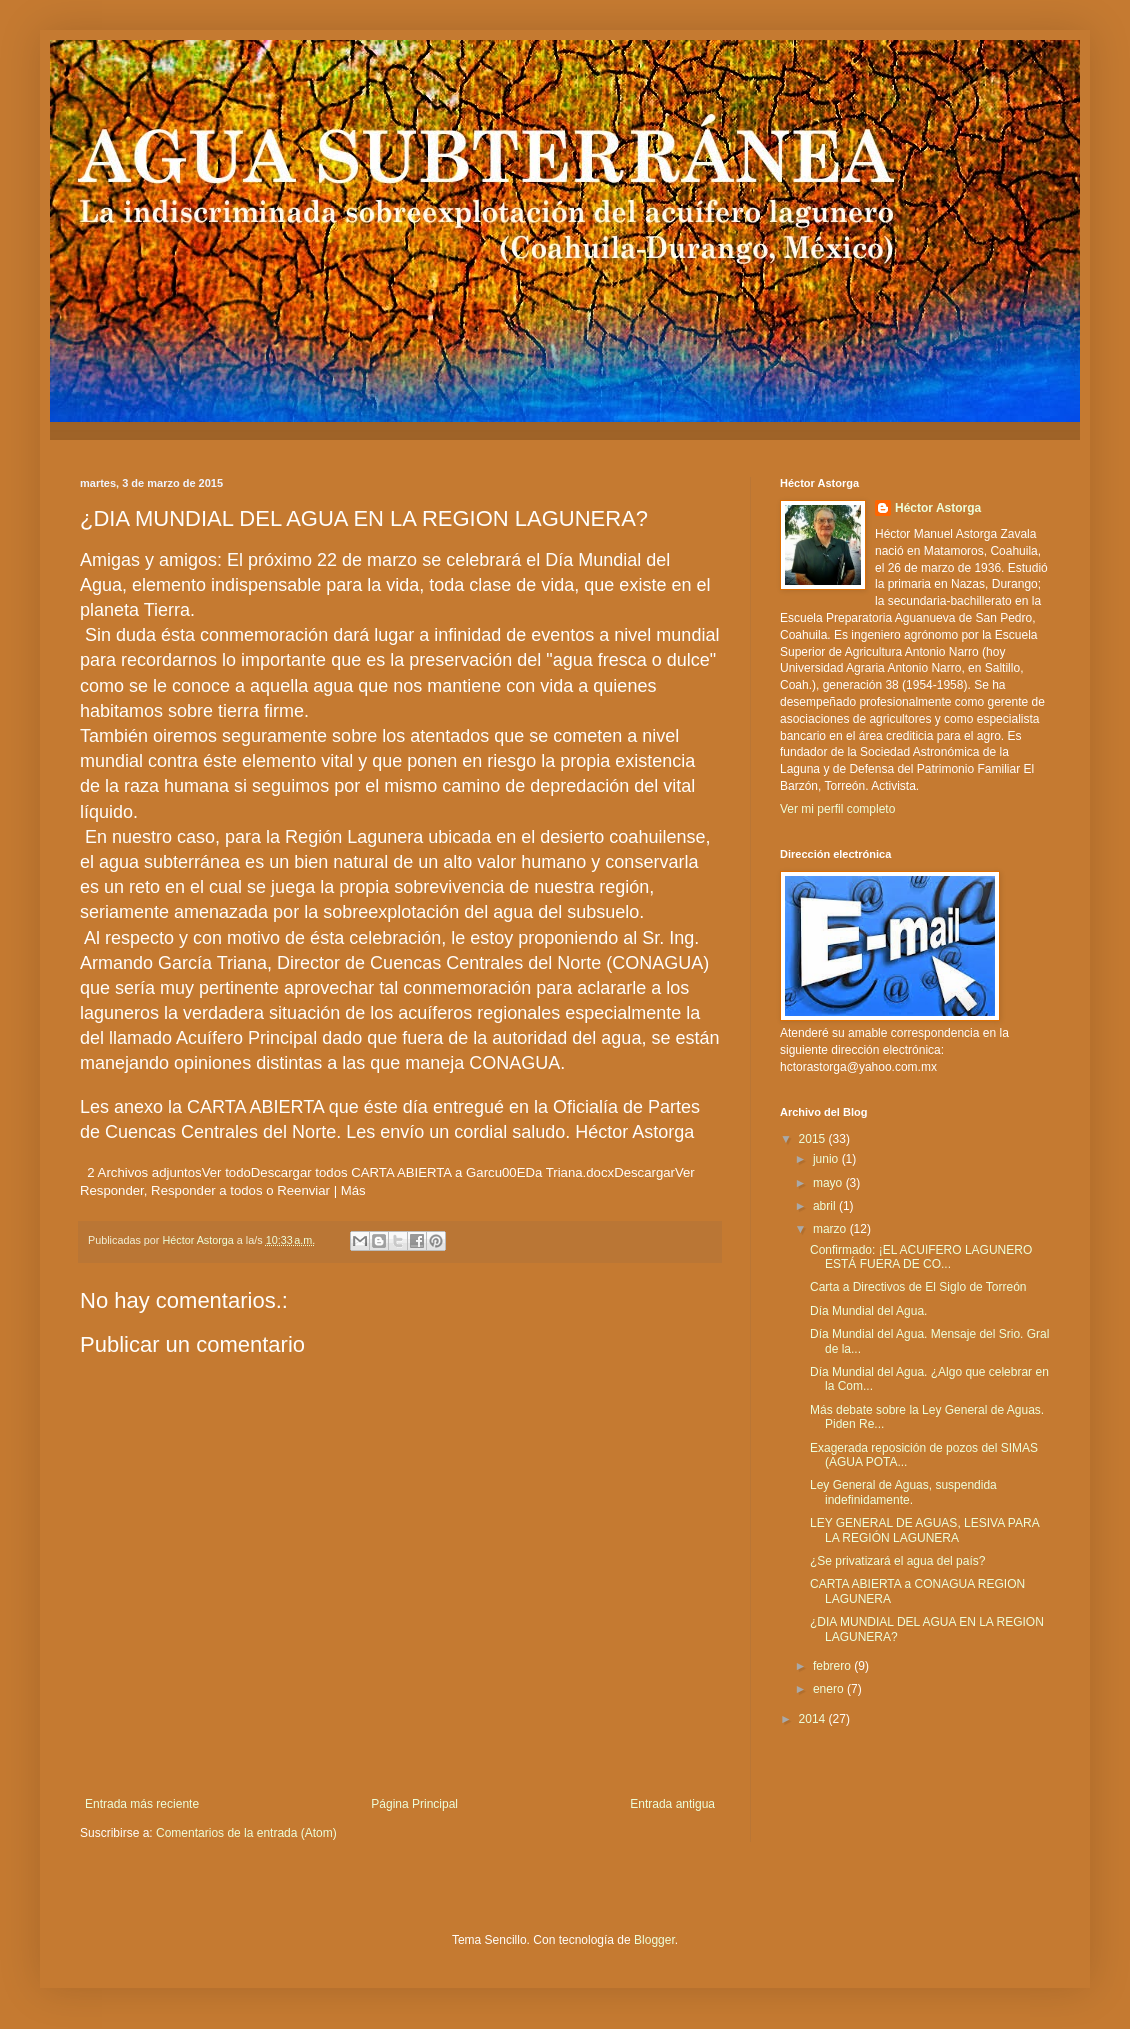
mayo (829, 1183)
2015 (814, 1139)
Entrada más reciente (142, 1804)
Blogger (654, 1940)
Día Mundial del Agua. (868, 1311)
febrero (833, 1666)
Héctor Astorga (938, 508)
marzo (831, 1229)
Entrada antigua (672, 1804)
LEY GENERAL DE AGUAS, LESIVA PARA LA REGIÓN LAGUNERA (924, 1530)
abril (826, 1206)
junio (827, 1159)
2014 (814, 1719)
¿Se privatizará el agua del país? (897, 1561)
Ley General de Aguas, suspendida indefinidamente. (903, 1492)
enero (830, 1689)
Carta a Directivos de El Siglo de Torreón (918, 1287)
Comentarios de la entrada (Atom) (246, 1833)
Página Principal (414, 1804)
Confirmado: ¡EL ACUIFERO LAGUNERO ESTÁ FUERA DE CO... (921, 1257)
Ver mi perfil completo (837, 809)
